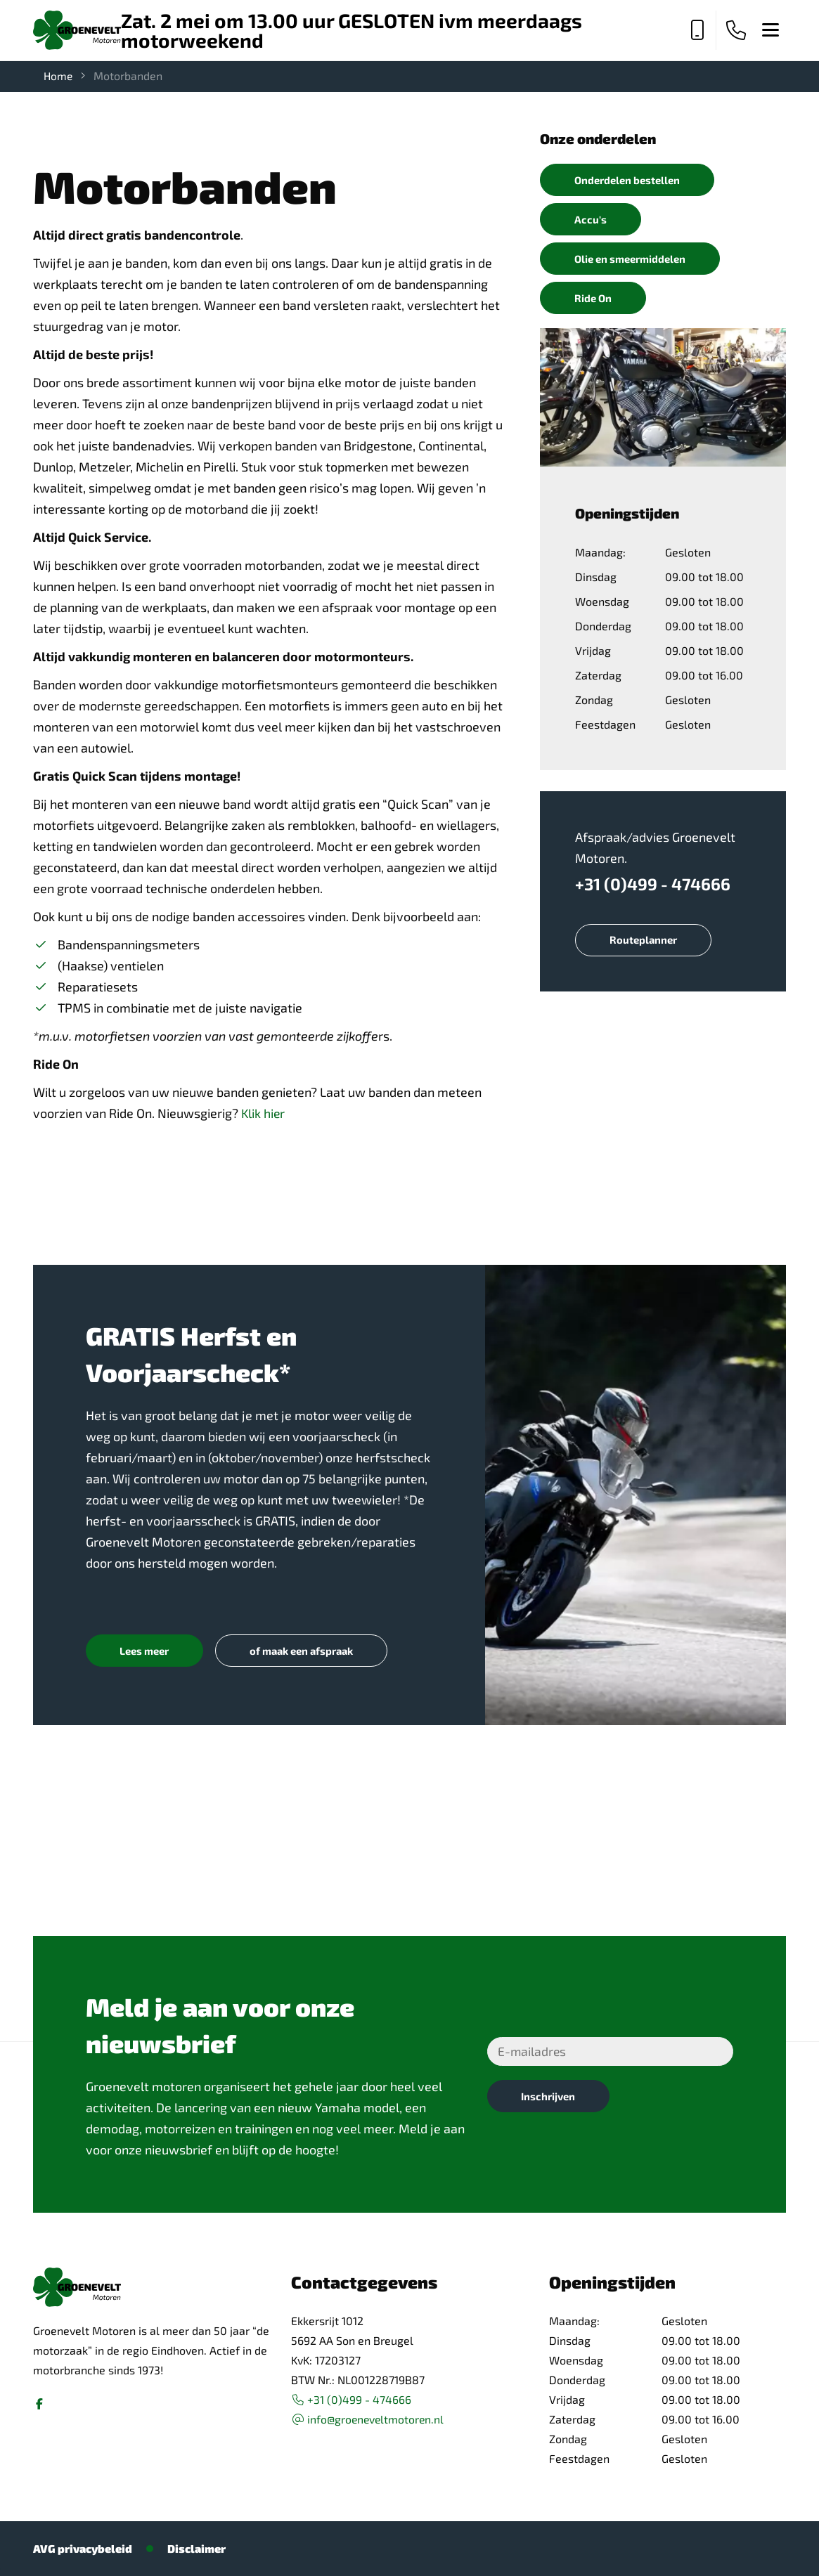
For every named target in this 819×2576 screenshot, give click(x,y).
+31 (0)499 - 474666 (653, 886)
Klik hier (263, 1113)
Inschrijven (550, 2097)
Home (59, 75)
